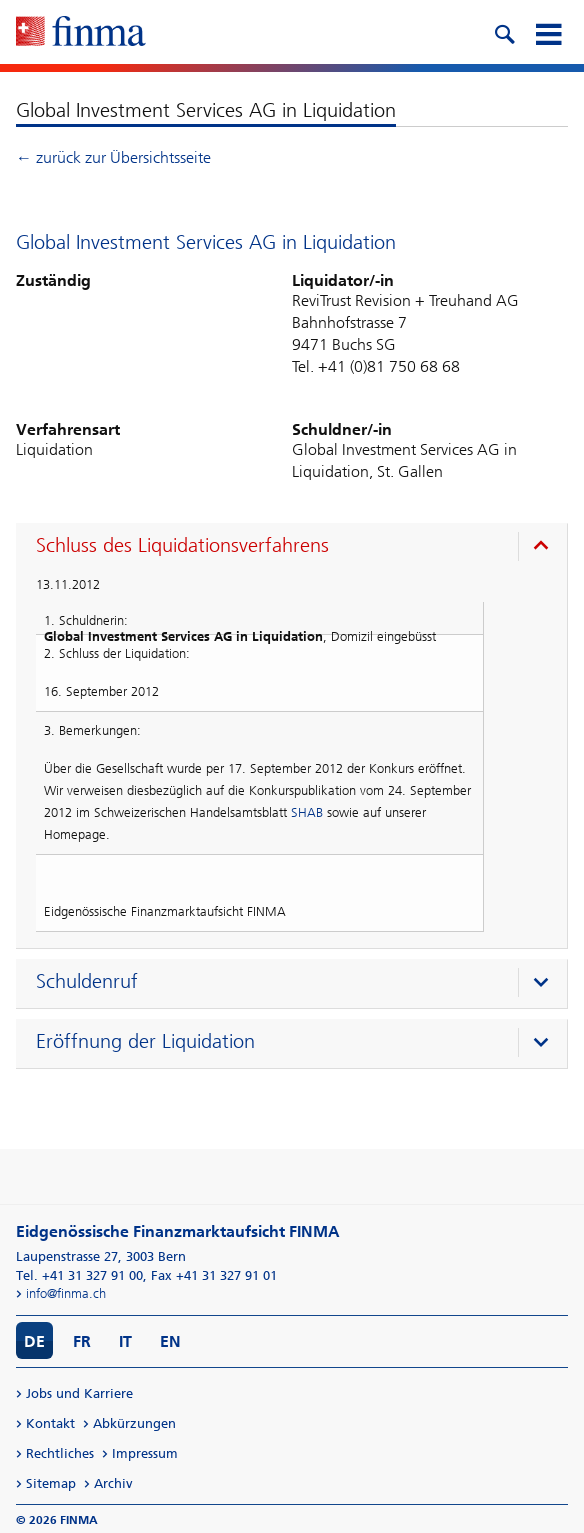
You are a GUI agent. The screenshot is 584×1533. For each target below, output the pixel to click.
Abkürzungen (134, 1423)
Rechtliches (60, 1453)
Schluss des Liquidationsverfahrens (182, 545)
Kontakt (50, 1423)
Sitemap (51, 1483)
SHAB (307, 812)
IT (125, 1341)
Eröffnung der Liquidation (145, 1041)
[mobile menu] (548, 32)
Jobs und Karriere (79, 1393)
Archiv (113, 1483)
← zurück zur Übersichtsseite (113, 157)
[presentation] (296, 548)
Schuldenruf (87, 981)
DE (34, 1341)
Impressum (145, 1453)
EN (170, 1341)
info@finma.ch (66, 1293)
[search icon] (504, 32)
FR (82, 1341)
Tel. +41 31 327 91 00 (79, 1275)
